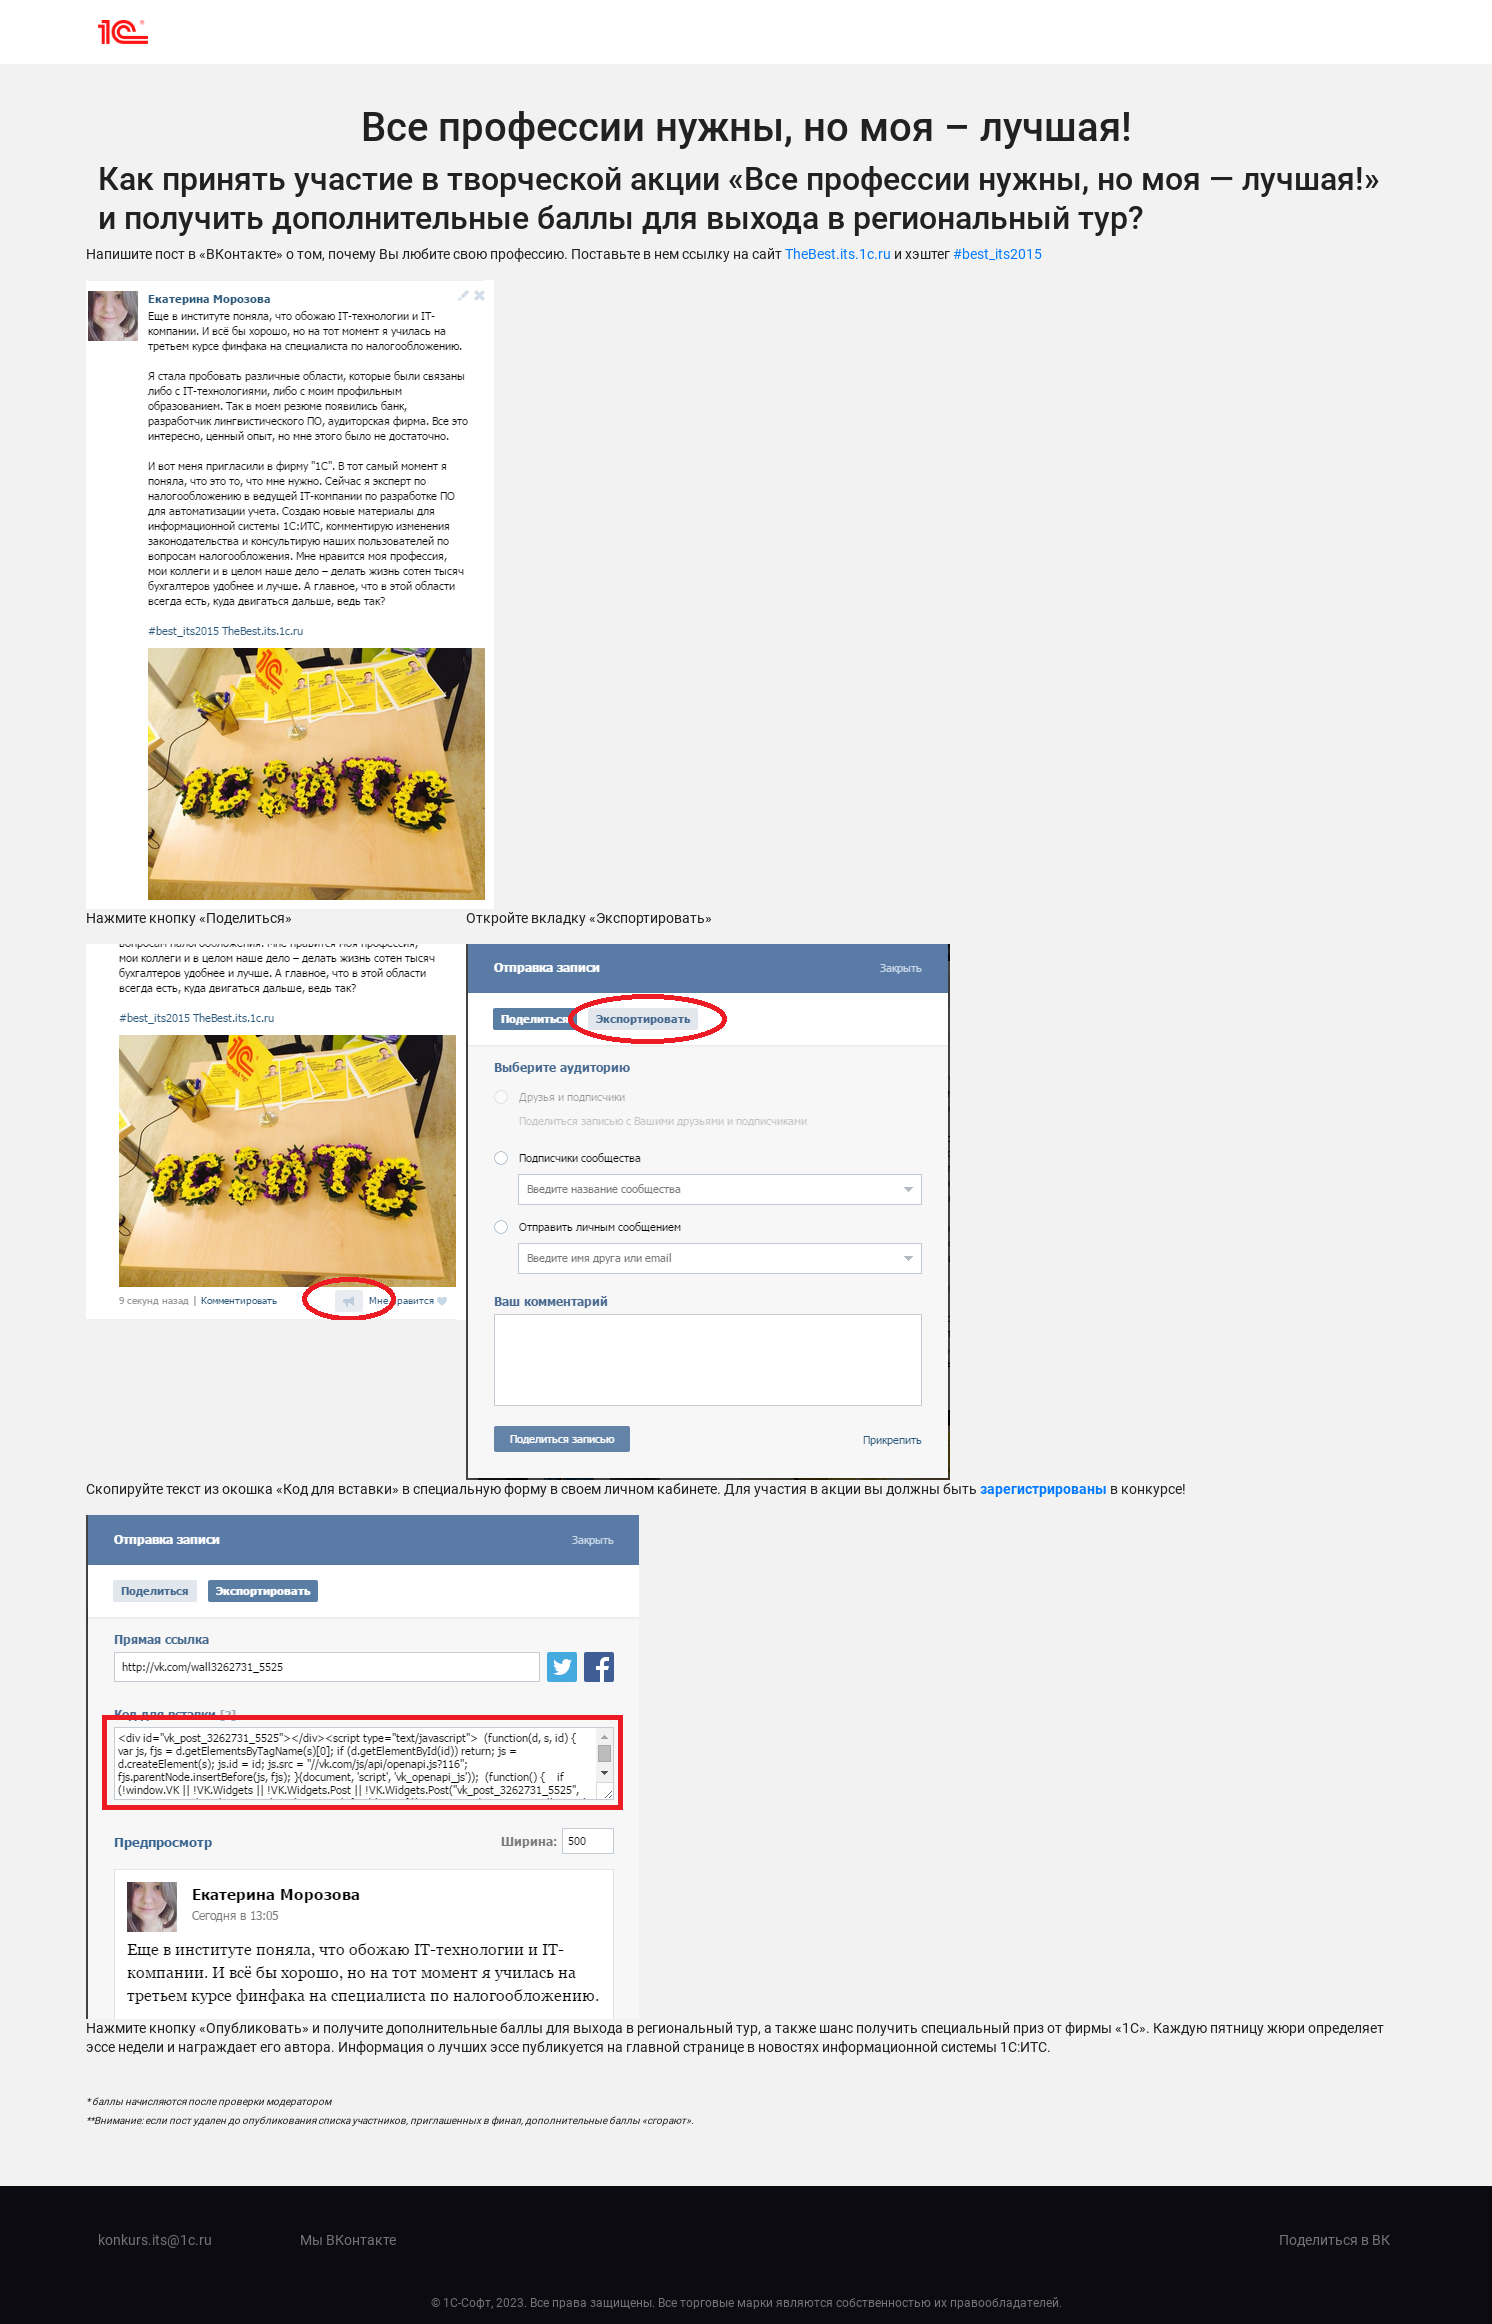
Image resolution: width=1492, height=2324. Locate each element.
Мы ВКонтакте (348, 2240)
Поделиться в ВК (1334, 2240)
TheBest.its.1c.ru (838, 254)
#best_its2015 (997, 254)
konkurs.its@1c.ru (155, 2240)
